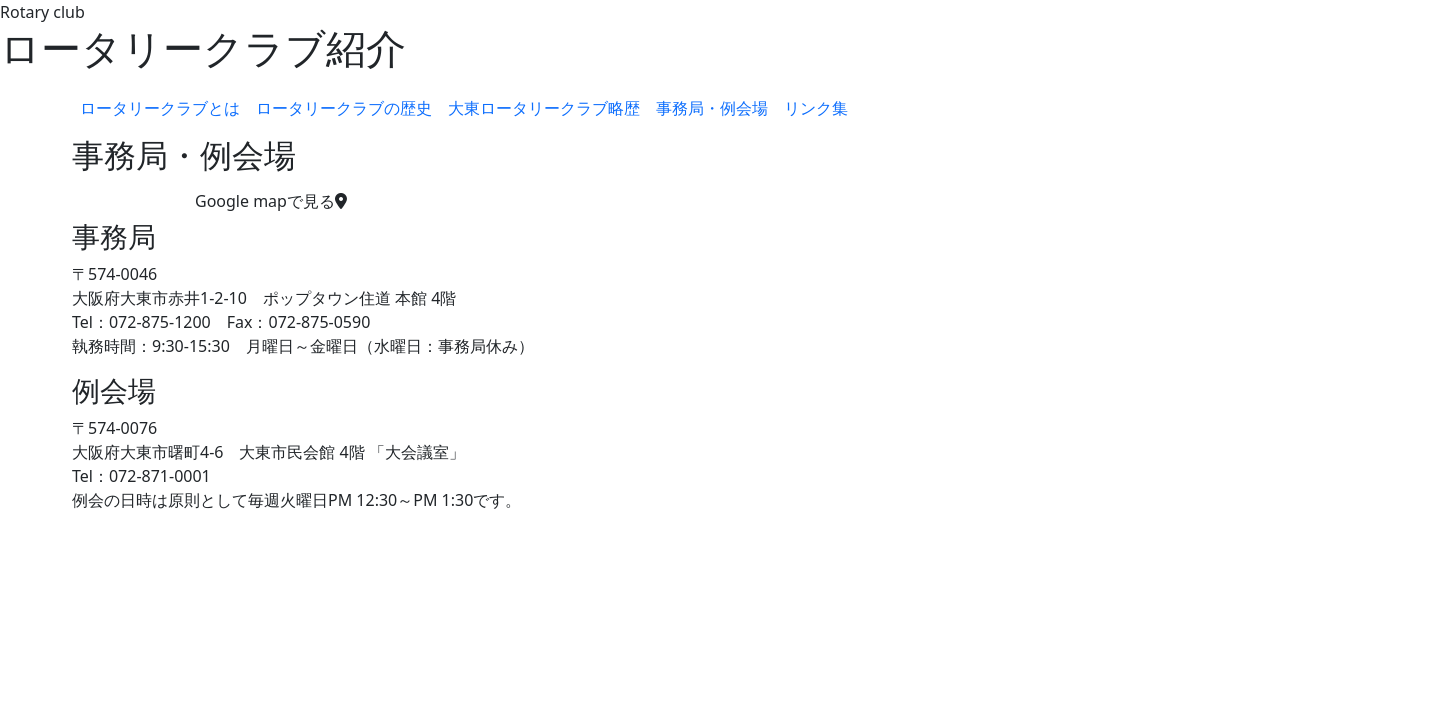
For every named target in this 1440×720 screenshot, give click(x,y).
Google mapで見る (271, 201)
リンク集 (816, 108)
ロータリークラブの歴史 (344, 108)
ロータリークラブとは (160, 108)
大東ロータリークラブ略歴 (544, 108)
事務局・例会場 (712, 108)
